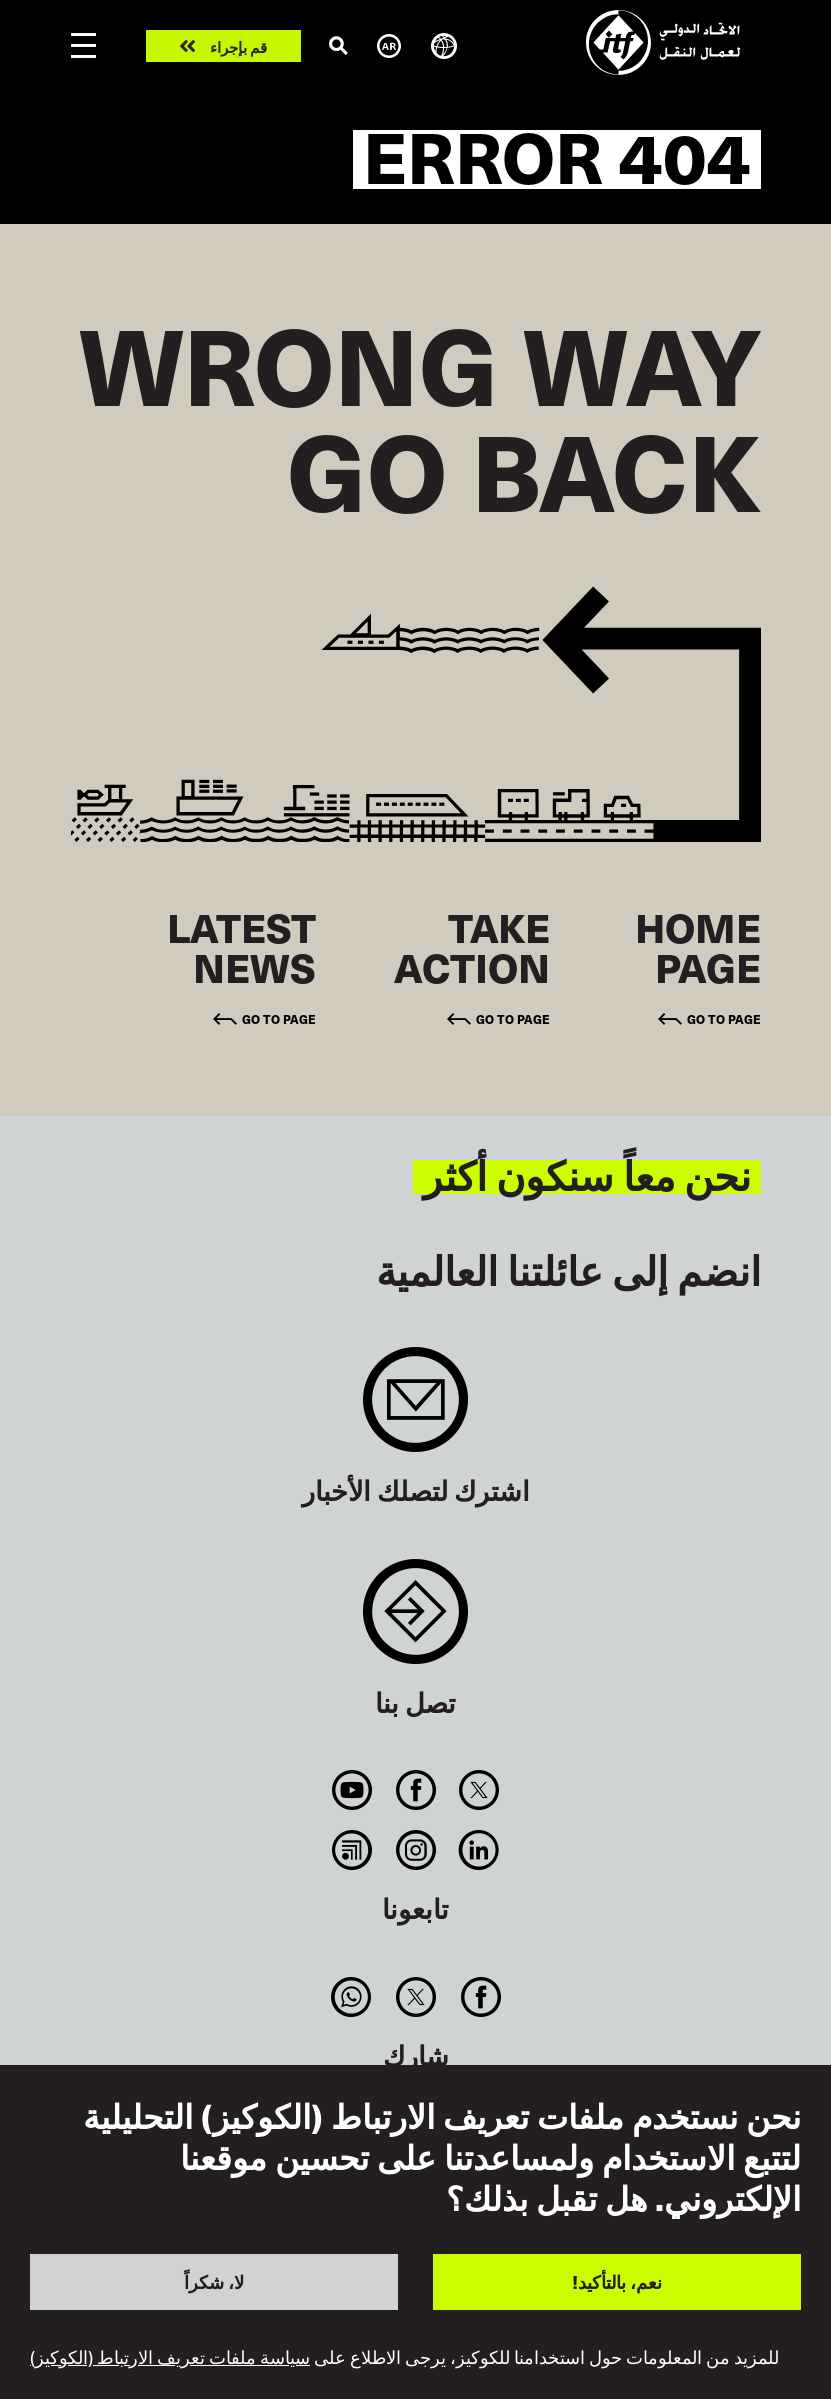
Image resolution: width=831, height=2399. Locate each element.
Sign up (415, 1409)
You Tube (352, 1790)
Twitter (478, 1790)
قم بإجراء (238, 46)
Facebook (415, 1790)
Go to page (724, 1018)
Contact (415, 1621)
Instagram (415, 1850)
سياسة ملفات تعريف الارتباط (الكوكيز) (170, 2357)
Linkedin (478, 1850)
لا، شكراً (214, 2281)
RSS (352, 1850)
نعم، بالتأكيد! (617, 2281)
